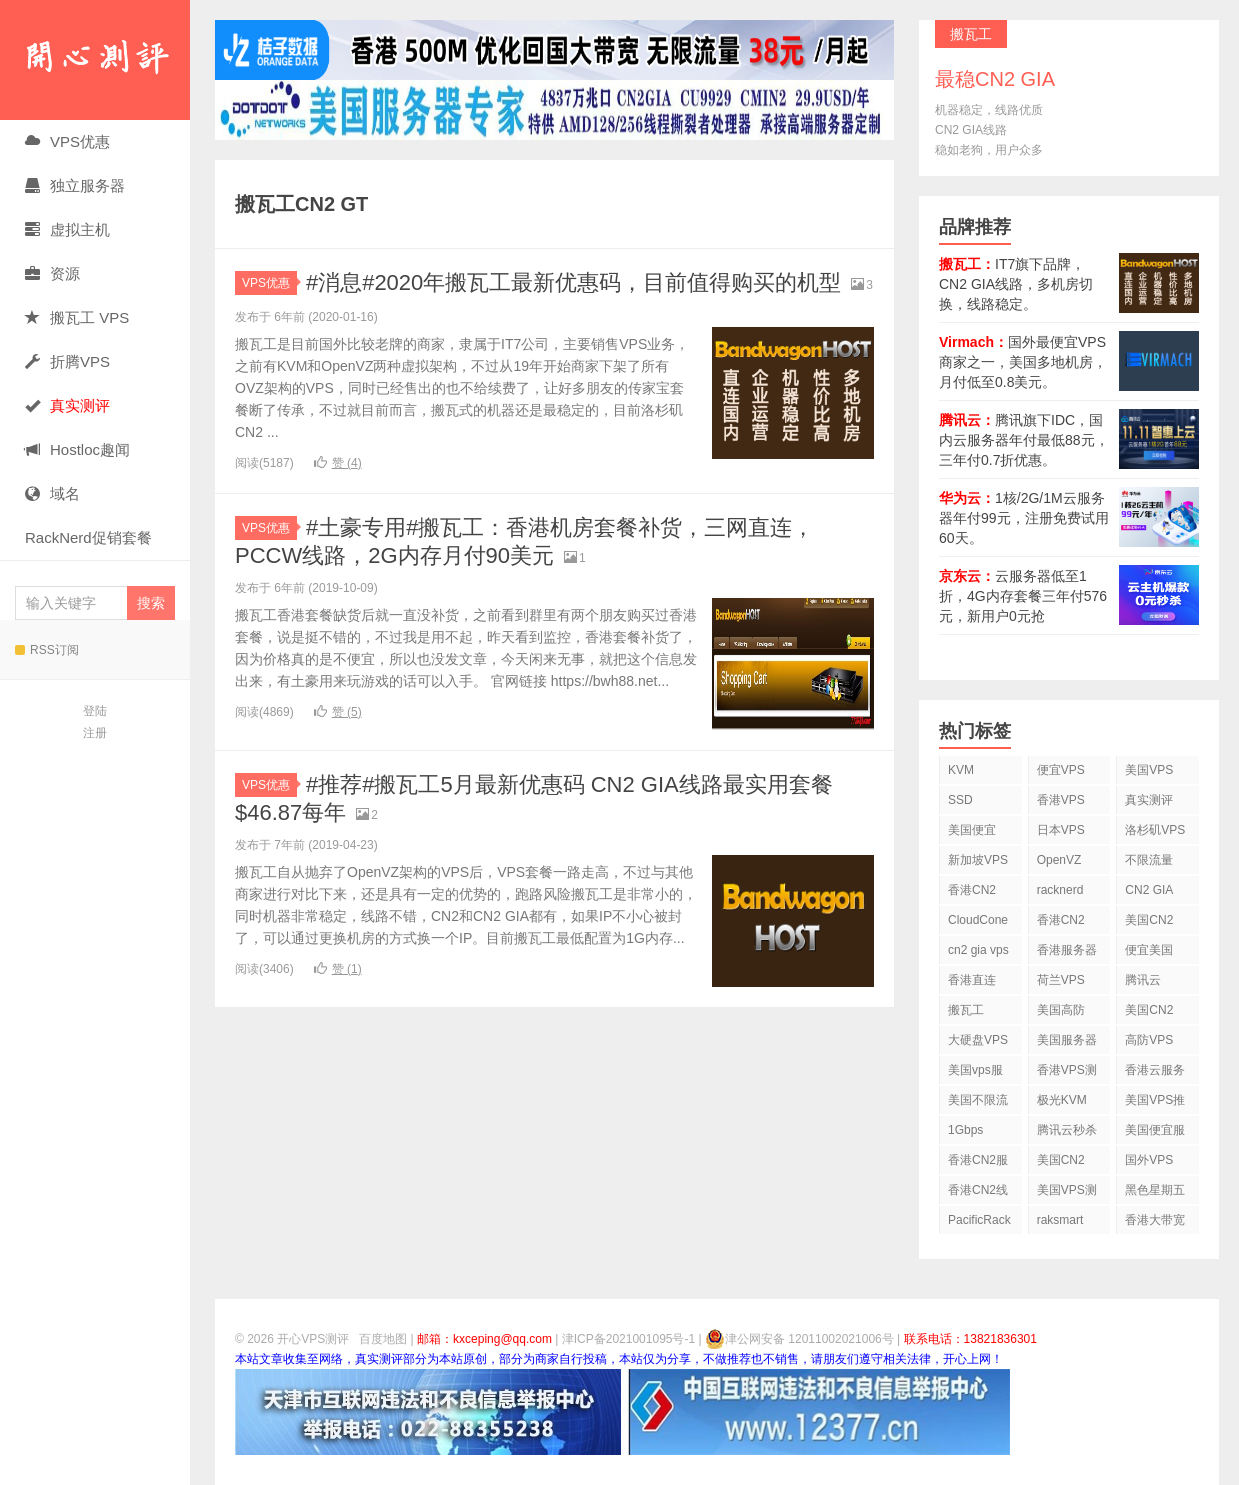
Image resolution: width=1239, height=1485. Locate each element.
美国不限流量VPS (978, 1103)
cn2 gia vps (978, 950)
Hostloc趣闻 (77, 449)
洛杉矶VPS (1155, 830)
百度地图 (383, 1339)
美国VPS (1149, 770)
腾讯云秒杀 (1067, 1130)
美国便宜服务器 (1155, 1133)
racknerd (1060, 890)
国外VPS (1149, 1160)
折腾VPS (67, 361)
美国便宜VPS (972, 833)
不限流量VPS (1149, 863)
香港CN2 (1061, 920)
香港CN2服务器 (978, 1163)
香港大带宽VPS (1155, 1223)
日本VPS (1061, 830)
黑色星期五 (1155, 1190)
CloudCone (978, 920)
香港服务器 (1067, 950)
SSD (960, 800)
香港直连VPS (972, 983)
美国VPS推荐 (1155, 1103)
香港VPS (1061, 800)
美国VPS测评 (1067, 1193)
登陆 (95, 711)
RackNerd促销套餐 (88, 537)
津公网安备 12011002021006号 (799, 1339)
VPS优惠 (67, 141)
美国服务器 (1067, 1040)
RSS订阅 (47, 650)
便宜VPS (1061, 770)
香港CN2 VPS (972, 893)
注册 (95, 733)
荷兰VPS (1061, 980)
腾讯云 (1143, 980)
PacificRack (979, 1220)
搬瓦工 (966, 1010)
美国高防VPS (1061, 1013)
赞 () (338, 463)
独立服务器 (75, 185)
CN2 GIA (1149, 890)
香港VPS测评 (1067, 1073)
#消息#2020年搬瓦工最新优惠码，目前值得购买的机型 (573, 282)
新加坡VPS (978, 860)
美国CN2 (1149, 920)
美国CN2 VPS (1149, 1013)
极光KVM (1062, 1100)
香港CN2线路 (978, 1193)
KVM (961, 770)
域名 (52, 493)
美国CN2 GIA (1061, 1163)
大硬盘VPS (978, 1040)
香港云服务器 (1155, 1073)
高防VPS (1149, 1040)
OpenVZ (1059, 860)
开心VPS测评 (95, 60)
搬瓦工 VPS (77, 317)
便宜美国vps (1149, 953)
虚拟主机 (67, 229)
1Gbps (965, 1130)
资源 (52, 273)
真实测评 (1149, 800)
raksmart (1060, 1220)
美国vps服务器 (975, 1073)
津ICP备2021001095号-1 (628, 1339)
